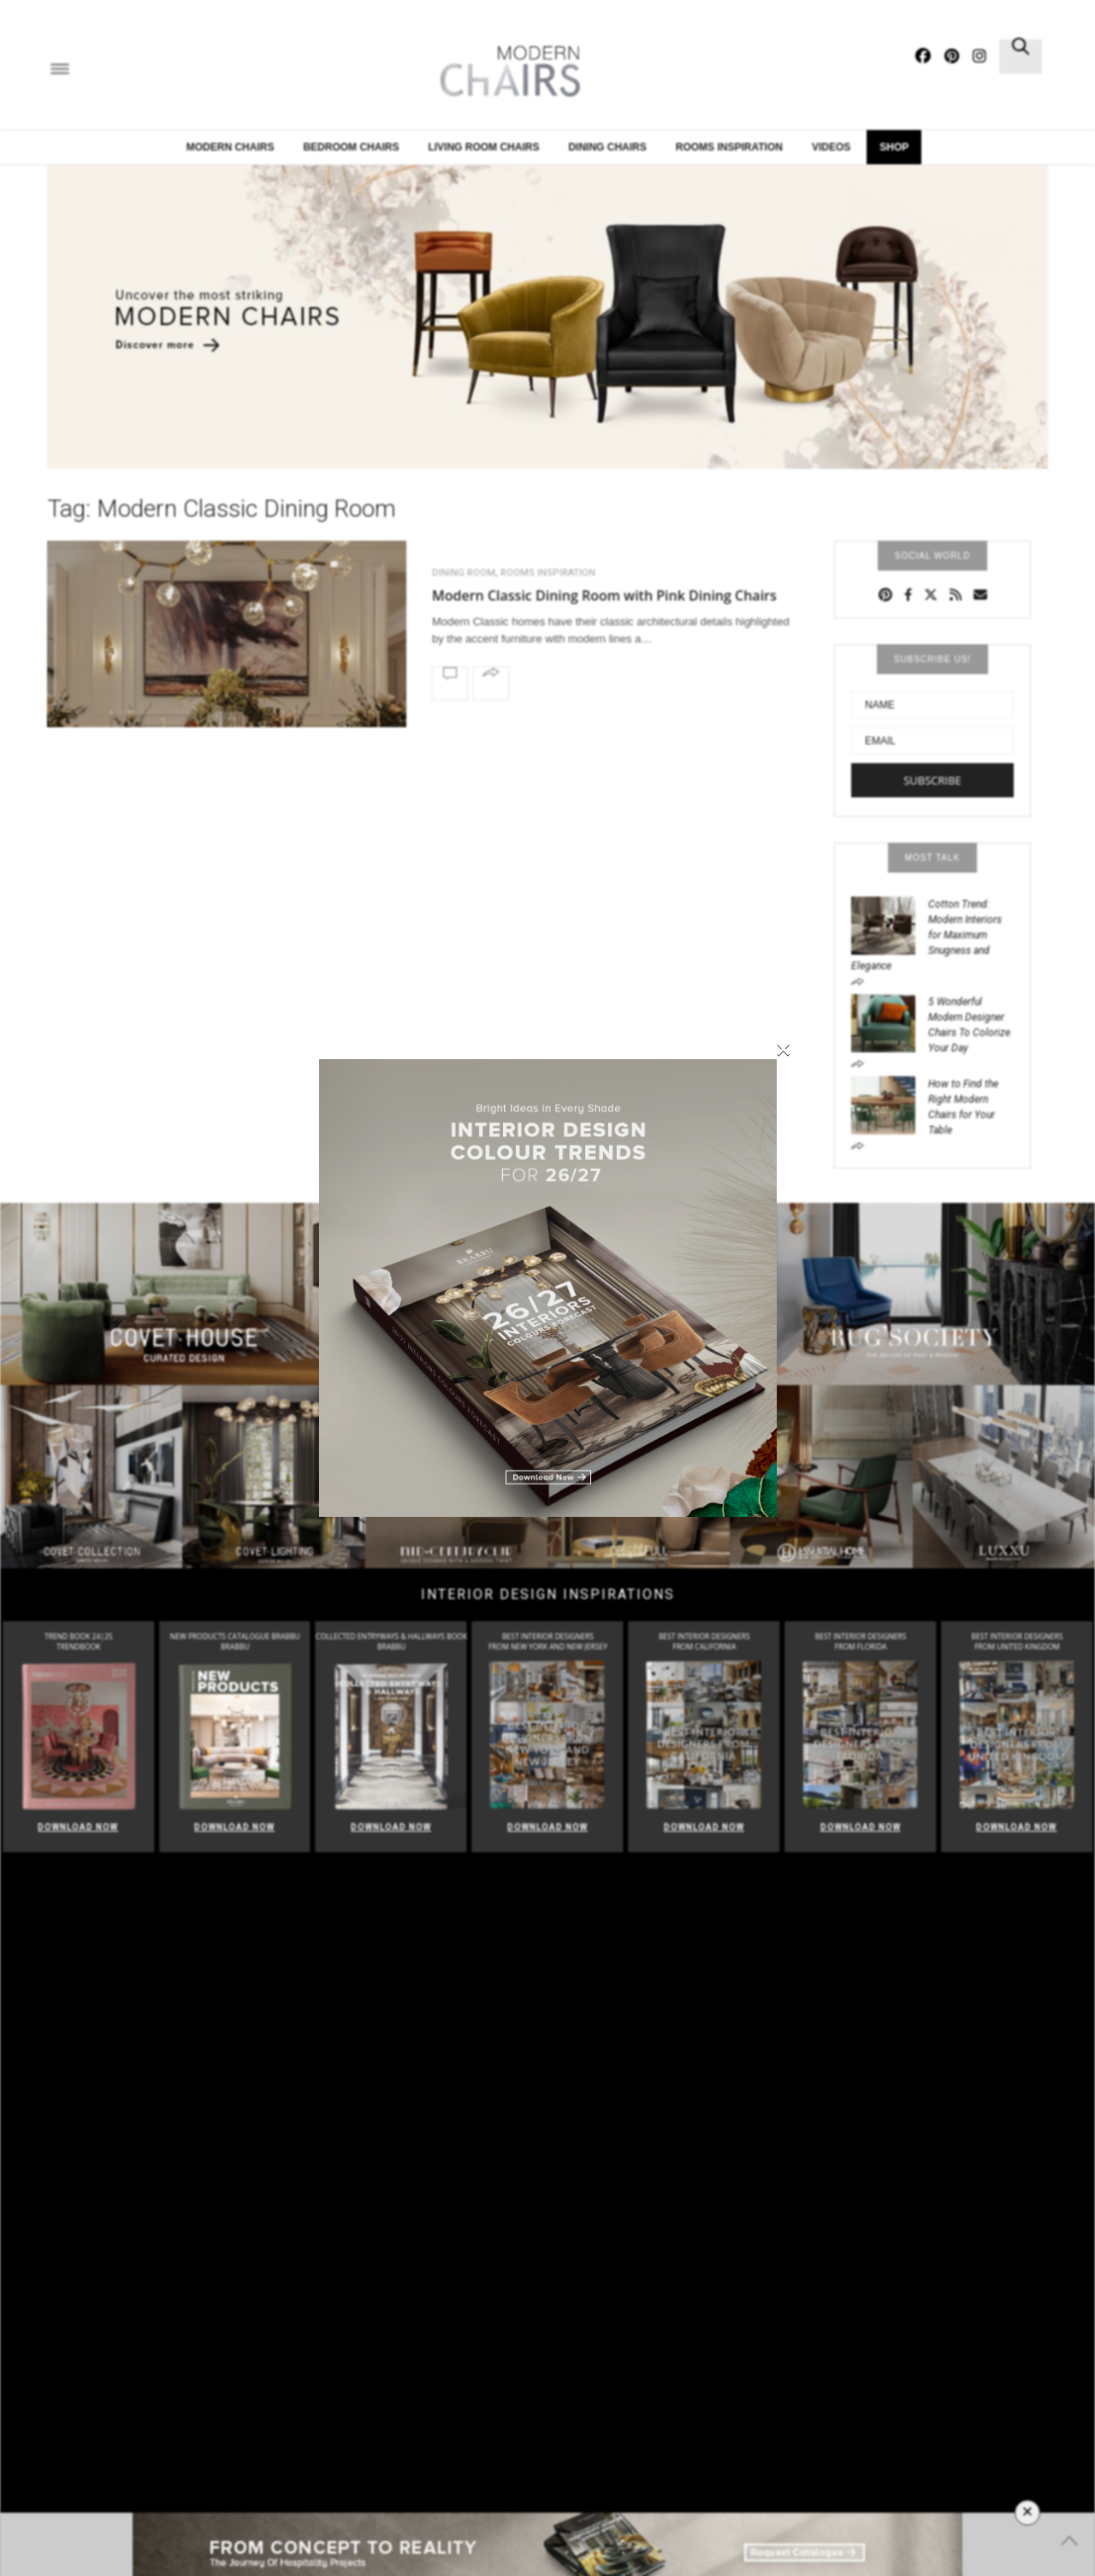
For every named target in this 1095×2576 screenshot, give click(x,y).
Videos (831, 147)
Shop (894, 147)
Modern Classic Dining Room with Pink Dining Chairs (604, 595)
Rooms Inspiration (547, 572)
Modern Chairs (230, 147)
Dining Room (463, 572)
